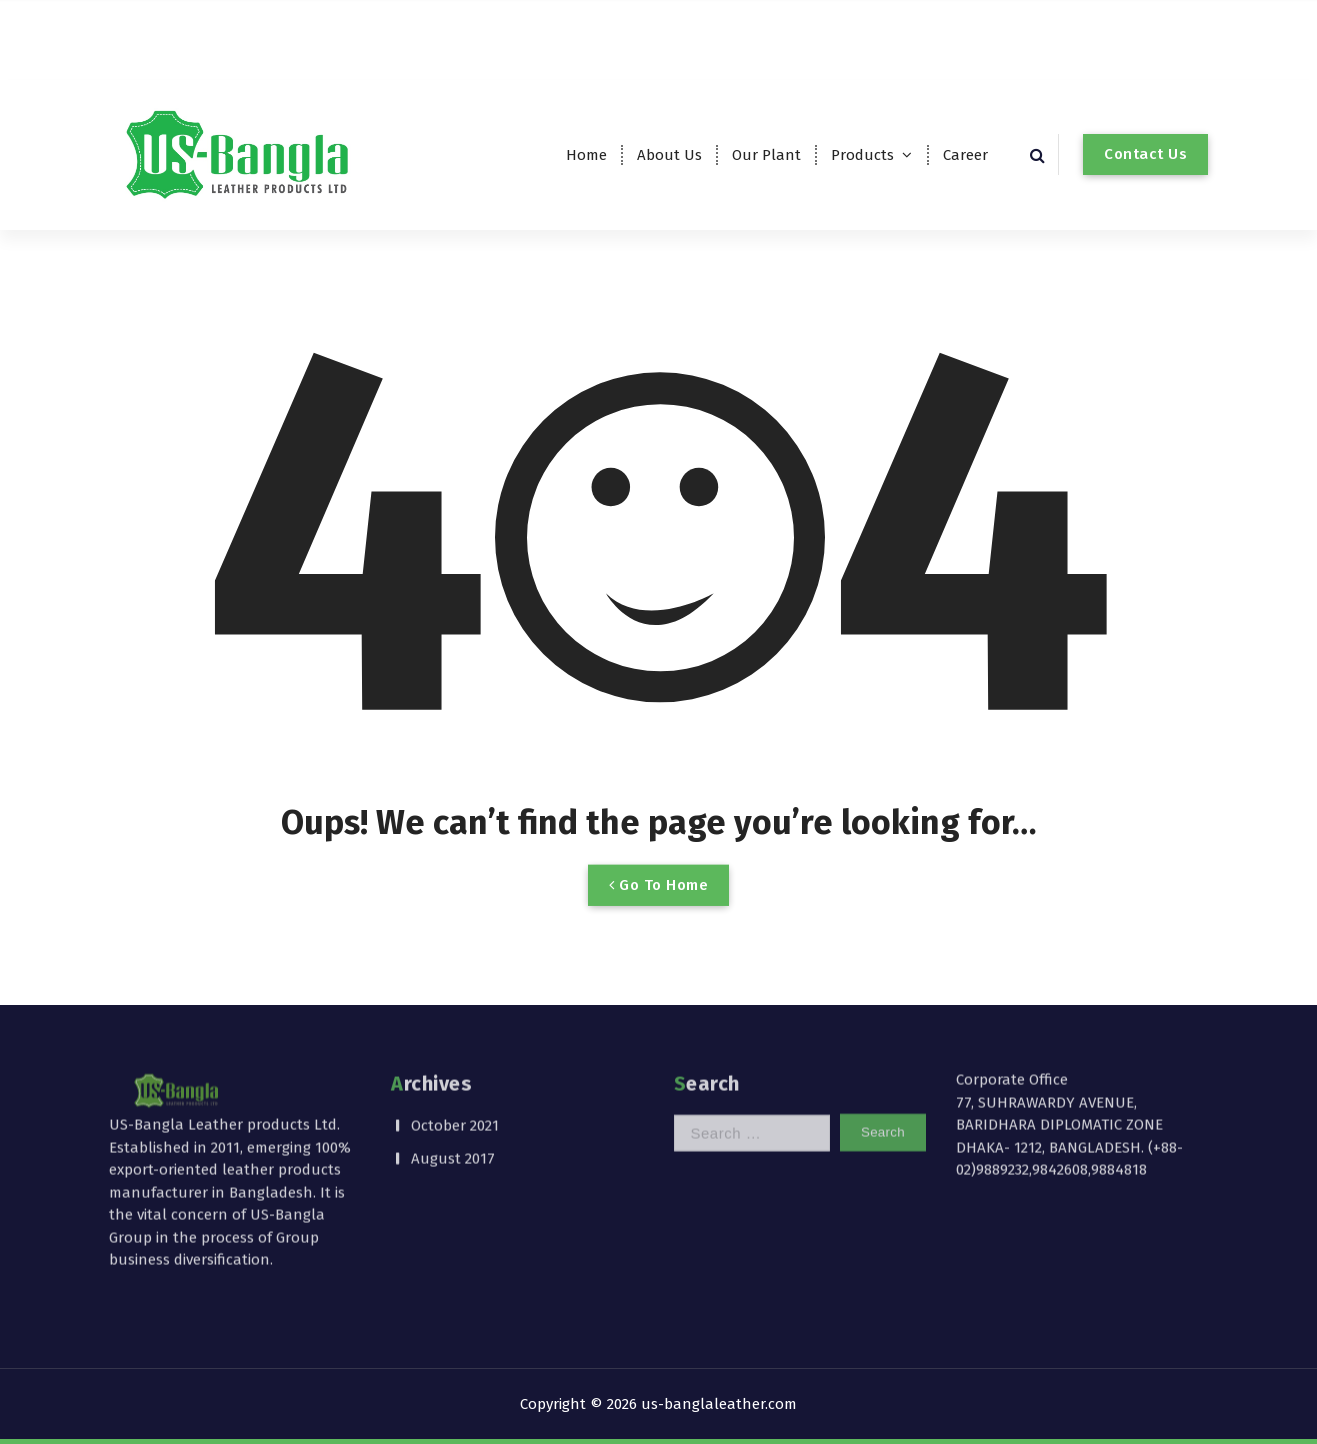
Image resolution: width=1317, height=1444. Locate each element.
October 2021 (455, 1057)
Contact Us (1145, 154)
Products (862, 155)
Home (586, 155)
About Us (669, 155)
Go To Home (658, 911)
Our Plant (766, 155)
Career (965, 155)
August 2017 (453, 1089)
